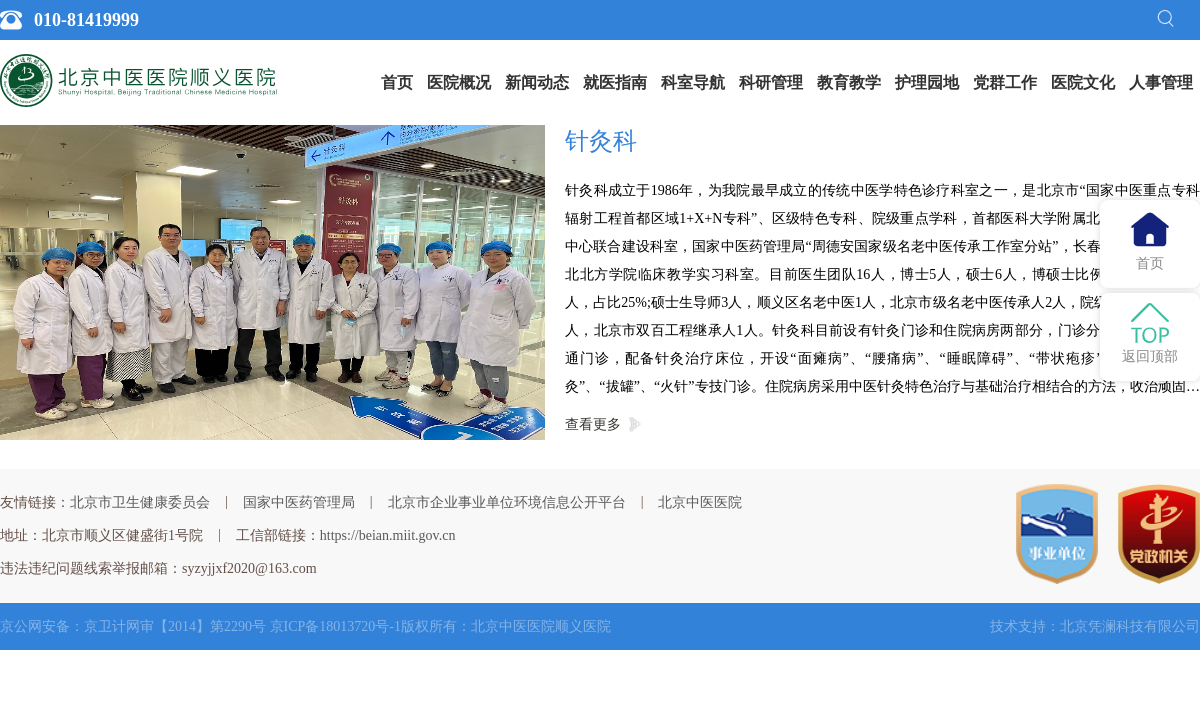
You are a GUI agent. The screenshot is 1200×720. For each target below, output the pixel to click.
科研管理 (771, 82)
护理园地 (927, 82)
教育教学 (849, 82)
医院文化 (1083, 82)
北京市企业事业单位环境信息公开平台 (507, 502)
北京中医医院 (700, 502)
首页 (397, 82)
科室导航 (693, 82)
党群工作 (1005, 82)
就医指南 (615, 82)
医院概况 (459, 82)
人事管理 (1161, 82)
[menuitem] (397, 83)
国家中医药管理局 (299, 502)
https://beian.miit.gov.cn (388, 535)
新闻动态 (537, 82)
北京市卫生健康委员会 (140, 502)
